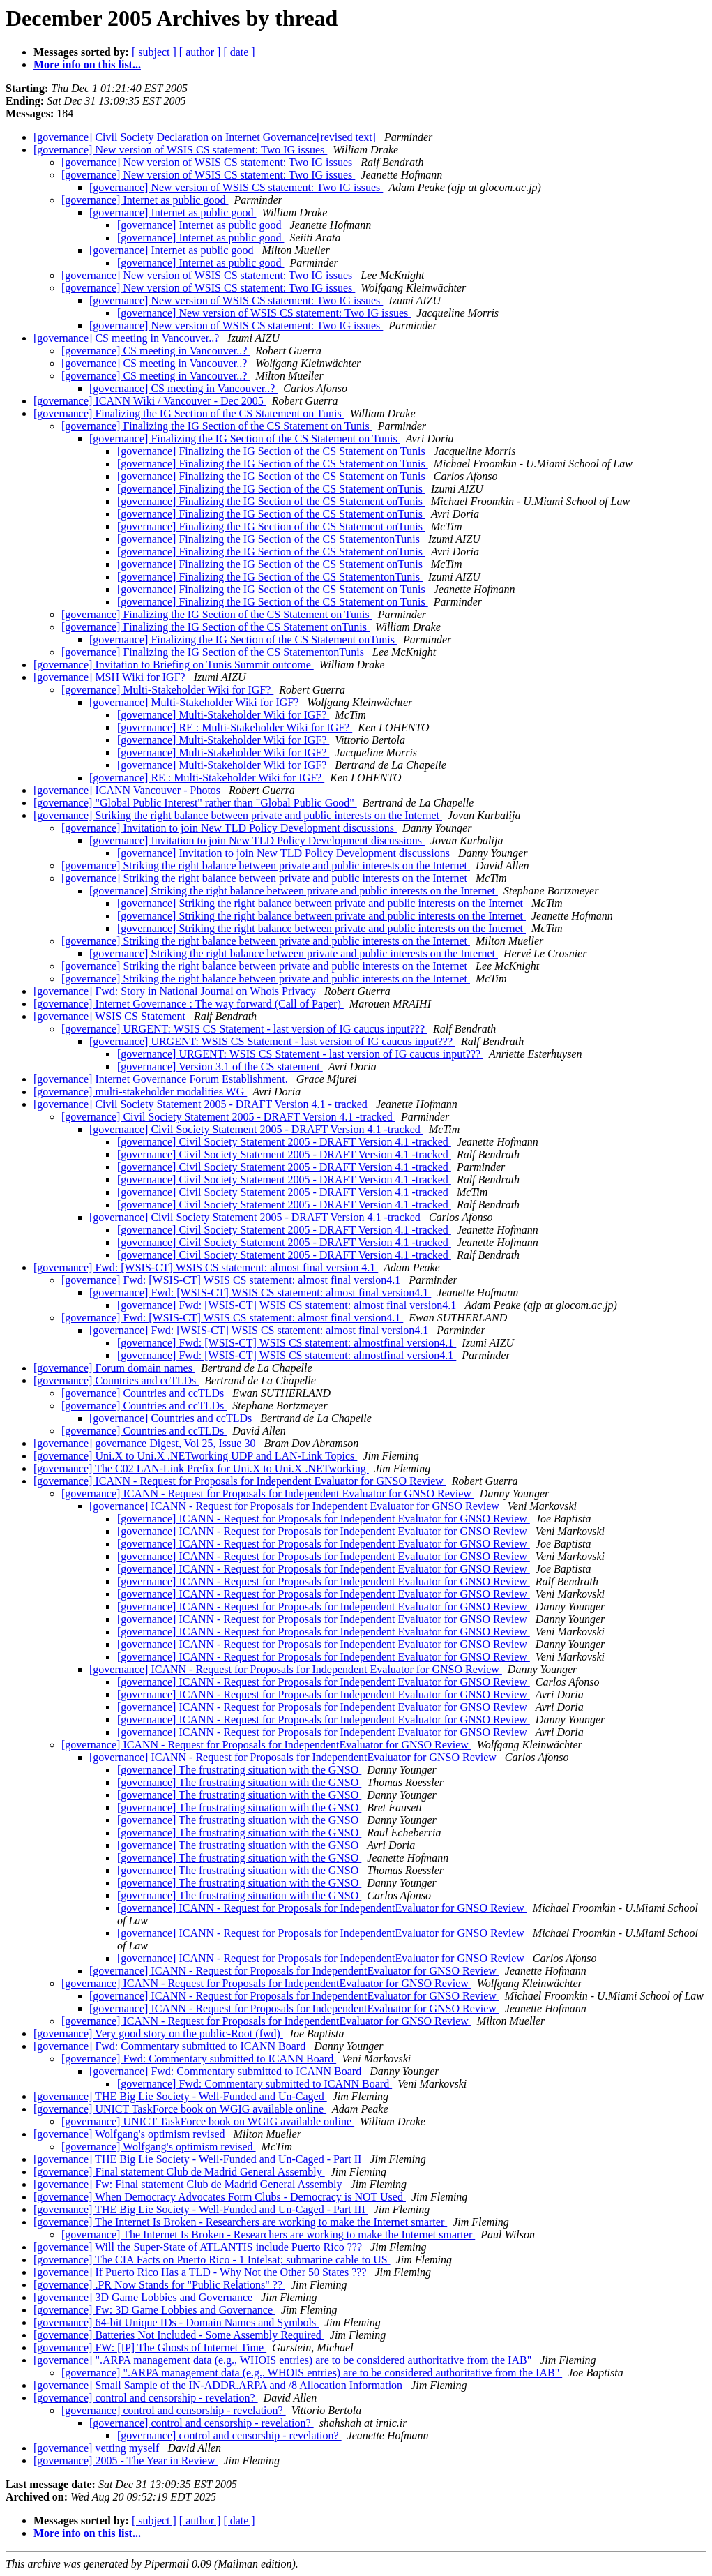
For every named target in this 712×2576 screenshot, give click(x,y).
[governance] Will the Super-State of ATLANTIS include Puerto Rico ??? (199, 2247)
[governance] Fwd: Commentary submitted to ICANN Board (170, 2046)
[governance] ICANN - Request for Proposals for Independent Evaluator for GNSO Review (239, 1481)
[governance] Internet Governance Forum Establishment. (162, 1079)
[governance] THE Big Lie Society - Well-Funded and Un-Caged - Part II (198, 2159)
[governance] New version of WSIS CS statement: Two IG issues (180, 150)
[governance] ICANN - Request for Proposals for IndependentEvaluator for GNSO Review (266, 1745)
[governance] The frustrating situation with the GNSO (239, 1770)
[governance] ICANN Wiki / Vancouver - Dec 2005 (149, 401)
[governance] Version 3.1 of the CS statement (220, 1066)
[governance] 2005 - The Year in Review (125, 2460)
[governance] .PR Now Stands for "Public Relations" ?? (159, 2285)
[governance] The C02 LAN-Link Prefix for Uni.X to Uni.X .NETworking (201, 1468)
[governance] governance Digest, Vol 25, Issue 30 (145, 1443)
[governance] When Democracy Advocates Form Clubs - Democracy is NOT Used (219, 2197)
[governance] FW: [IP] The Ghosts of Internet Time (149, 2347)
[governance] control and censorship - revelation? (145, 2398)
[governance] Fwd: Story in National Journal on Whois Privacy (176, 991)
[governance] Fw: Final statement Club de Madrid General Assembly (189, 2184)
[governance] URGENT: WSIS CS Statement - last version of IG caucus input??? (244, 1029)
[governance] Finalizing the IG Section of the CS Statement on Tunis (188, 413)
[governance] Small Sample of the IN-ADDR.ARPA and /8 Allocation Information (219, 2385)
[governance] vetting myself (97, 2448)
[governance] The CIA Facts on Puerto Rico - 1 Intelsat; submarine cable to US (212, 2260)
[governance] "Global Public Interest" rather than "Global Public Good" (195, 803)
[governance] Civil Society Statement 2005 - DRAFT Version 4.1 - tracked (201, 1104)
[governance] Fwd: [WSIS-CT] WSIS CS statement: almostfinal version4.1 (286, 1343)
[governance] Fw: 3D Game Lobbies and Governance (154, 2310)
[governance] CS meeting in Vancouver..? (127, 338)
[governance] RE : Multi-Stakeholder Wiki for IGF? (234, 727)
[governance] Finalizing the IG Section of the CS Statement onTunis (271, 489)
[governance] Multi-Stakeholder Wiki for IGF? (167, 690)
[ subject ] (154, 52)
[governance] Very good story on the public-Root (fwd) (158, 2033)
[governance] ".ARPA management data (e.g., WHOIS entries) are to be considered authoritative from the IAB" (283, 2360)
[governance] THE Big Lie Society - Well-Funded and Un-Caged (180, 2096)
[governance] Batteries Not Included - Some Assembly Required (178, 2335)
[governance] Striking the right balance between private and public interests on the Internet (237, 815)
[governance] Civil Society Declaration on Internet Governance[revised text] (206, 137)
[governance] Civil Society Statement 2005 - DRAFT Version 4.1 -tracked (228, 1117)
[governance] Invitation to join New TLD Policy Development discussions (229, 828)
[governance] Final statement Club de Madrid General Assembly (179, 2172)
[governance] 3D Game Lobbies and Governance (144, 2297)
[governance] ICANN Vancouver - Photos (128, 790)
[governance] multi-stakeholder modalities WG (140, 1092)
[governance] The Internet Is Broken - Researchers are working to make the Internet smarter (240, 2222)
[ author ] (200, 52)
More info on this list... (87, 64)
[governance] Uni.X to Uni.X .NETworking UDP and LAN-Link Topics (195, 1456)
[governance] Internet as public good (144, 200)
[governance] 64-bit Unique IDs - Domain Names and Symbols (176, 2322)
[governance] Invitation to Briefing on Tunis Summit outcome (173, 665)
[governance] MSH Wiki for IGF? (110, 677)
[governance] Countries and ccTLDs (116, 1380)
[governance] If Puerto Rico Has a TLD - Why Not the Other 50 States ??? (201, 2272)
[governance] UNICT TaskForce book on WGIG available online (179, 2109)
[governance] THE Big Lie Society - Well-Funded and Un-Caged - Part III (200, 2209)
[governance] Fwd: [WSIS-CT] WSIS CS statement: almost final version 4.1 (205, 1267)
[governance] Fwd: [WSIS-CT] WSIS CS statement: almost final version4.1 (232, 1280)
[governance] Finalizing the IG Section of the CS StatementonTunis (270, 539)
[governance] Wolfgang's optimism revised (130, 2134)
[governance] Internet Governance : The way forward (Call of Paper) (188, 1004)
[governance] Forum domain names (114, 1368)
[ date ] (239, 52)
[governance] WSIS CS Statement (110, 1016)
